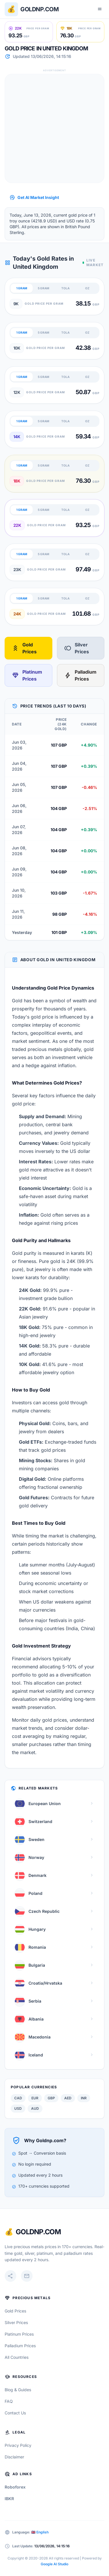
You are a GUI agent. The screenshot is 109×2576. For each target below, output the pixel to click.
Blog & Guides (18, 2389)
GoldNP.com (38, 2232)
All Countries (16, 2357)
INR (84, 2098)
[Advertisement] (54, 128)
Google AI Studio (54, 2564)
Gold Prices (24, 648)
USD (18, 2108)
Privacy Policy (18, 2445)
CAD (18, 2098)
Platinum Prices (27, 675)
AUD (35, 2108)
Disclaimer (14, 2456)
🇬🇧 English (40, 2532)
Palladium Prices (80, 675)
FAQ (9, 2401)
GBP (51, 2098)
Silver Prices (76, 648)
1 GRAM (21, 288)
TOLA (65, 288)
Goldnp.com (39, 9)
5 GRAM (43, 288)
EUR (34, 2098)
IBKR (9, 2498)
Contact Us (15, 2412)
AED (68, 2098)
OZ (87, 288)
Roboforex (15, 2486)
